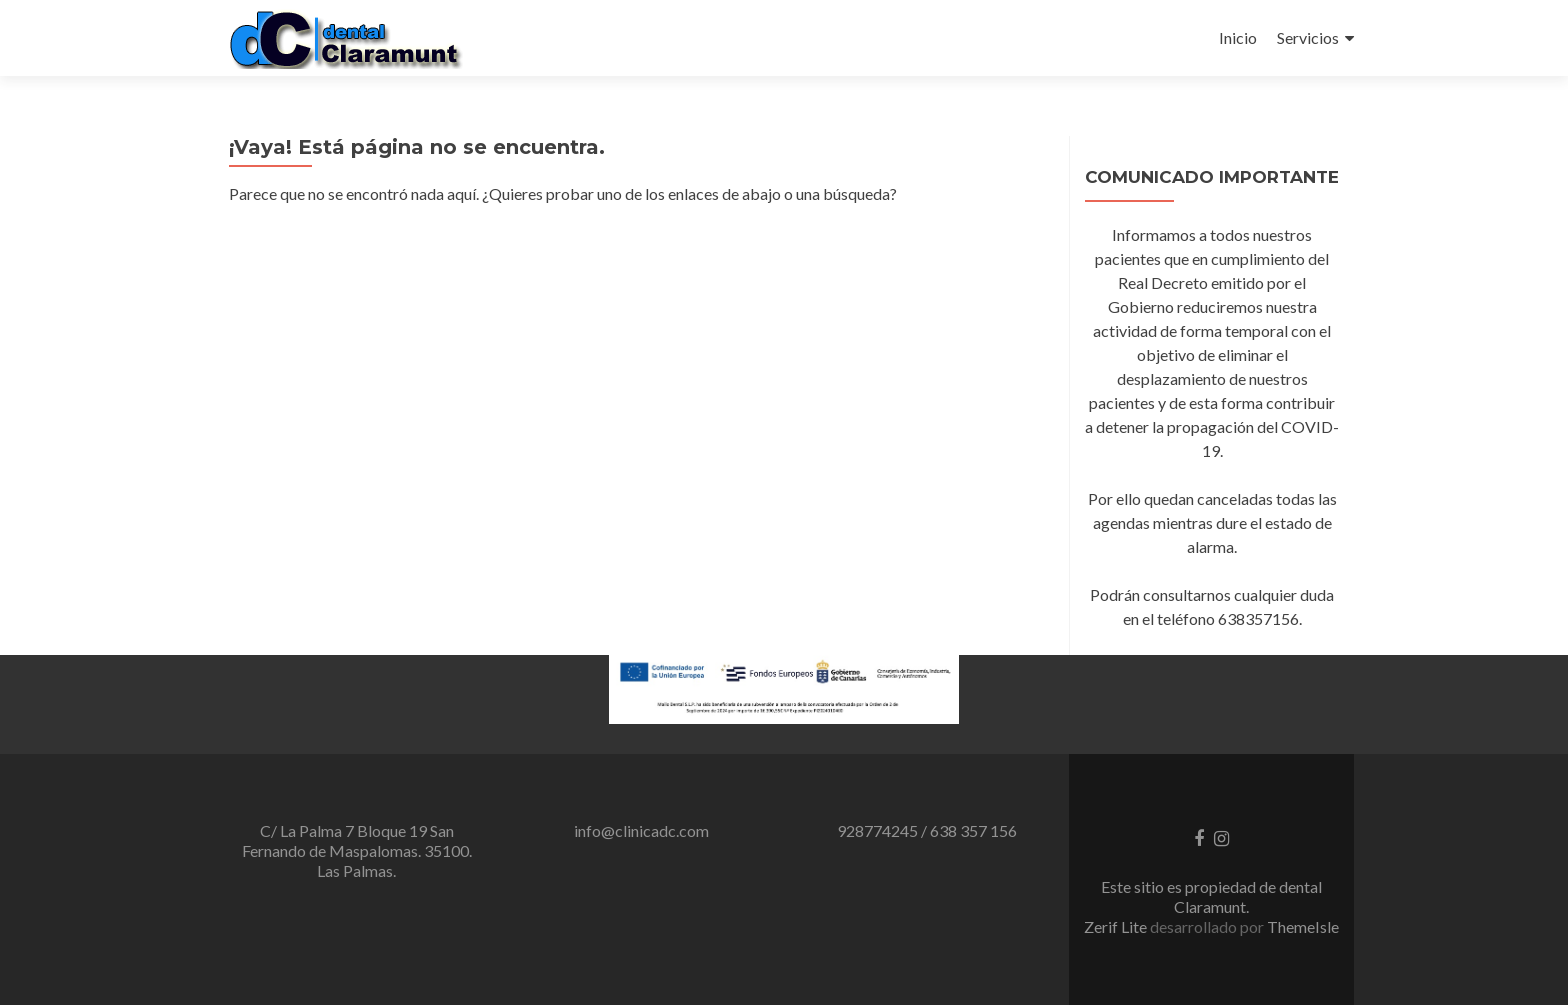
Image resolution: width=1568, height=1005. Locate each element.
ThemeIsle (1303, 926)
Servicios (1308, 37)
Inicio (1238, 37)
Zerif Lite (1117, 926)
